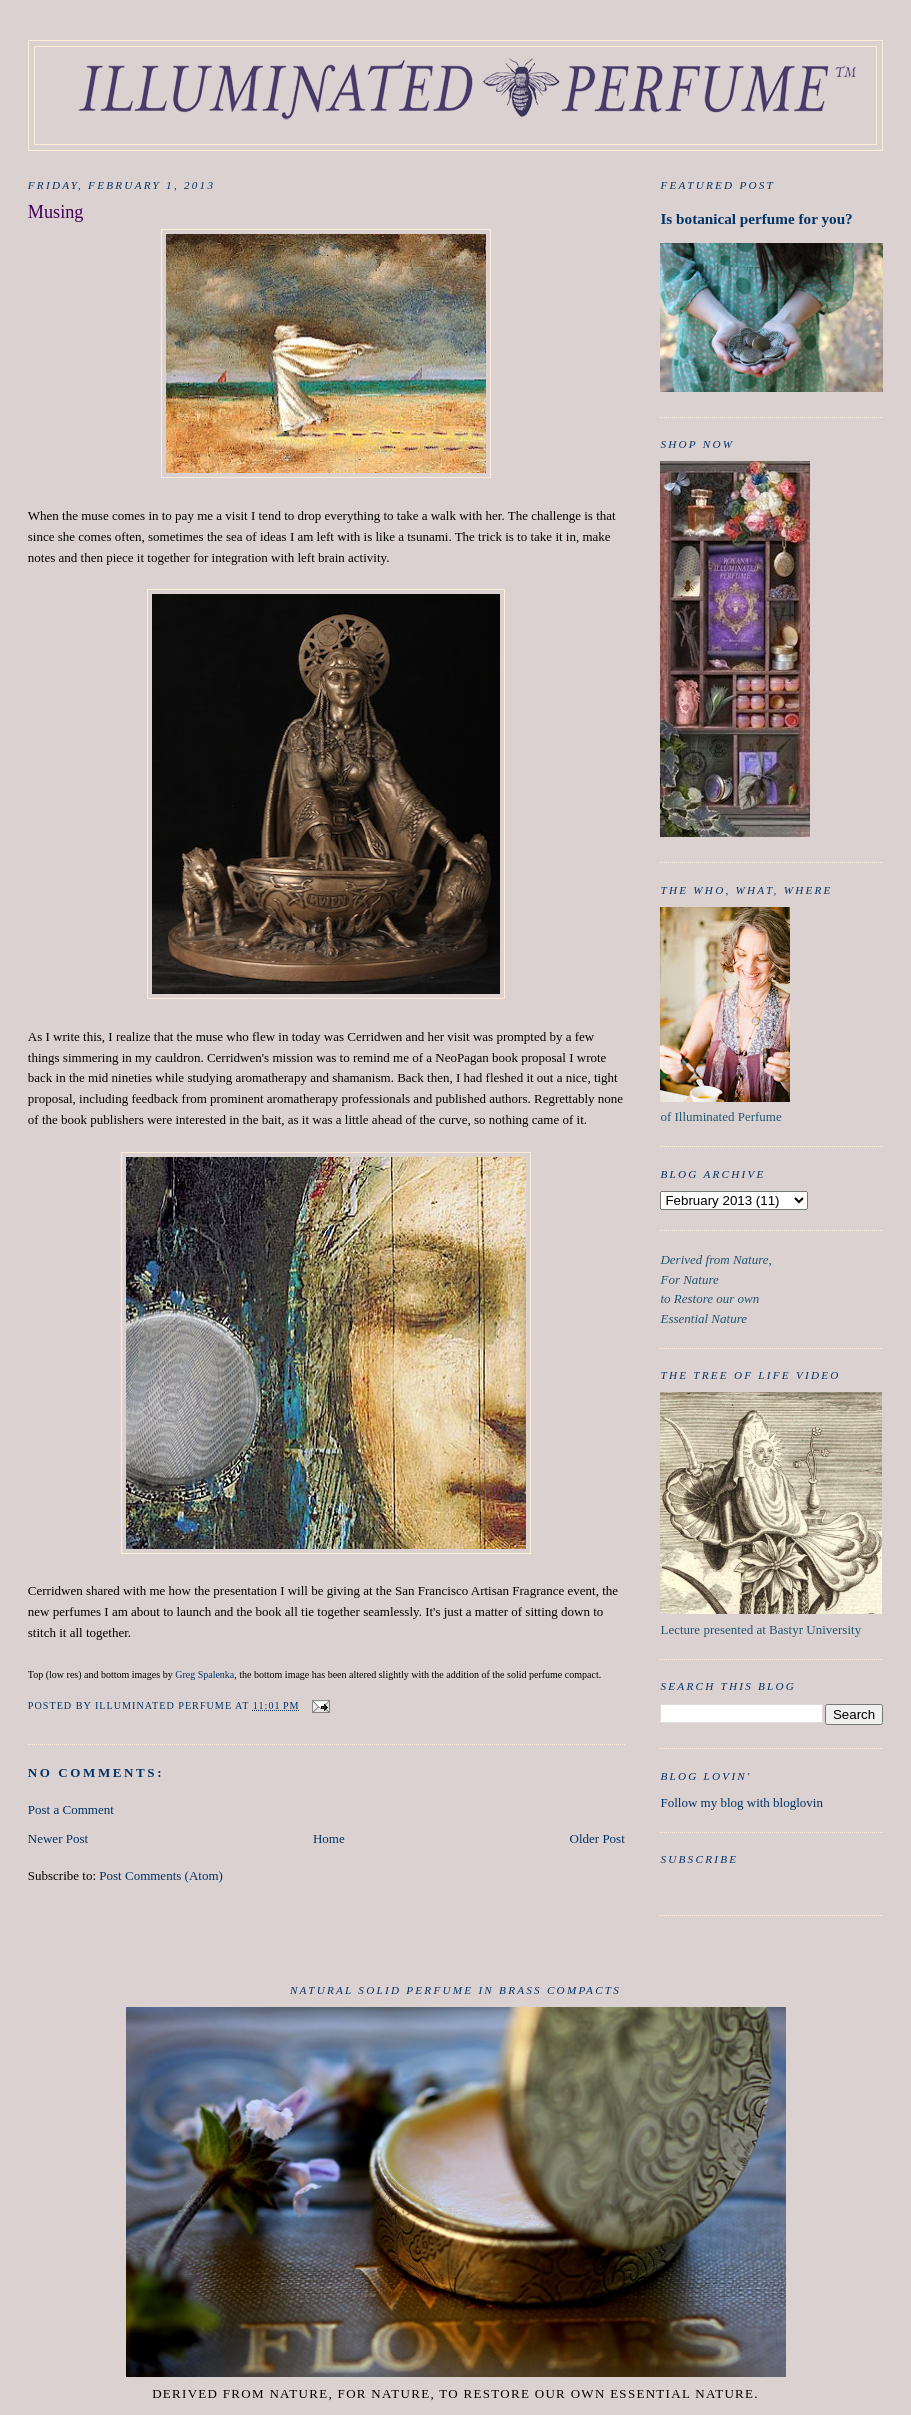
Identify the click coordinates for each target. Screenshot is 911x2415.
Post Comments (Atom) (161, 1875)
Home (329, 1838)
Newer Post (58, 1838)
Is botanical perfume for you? (756, 218)
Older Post (597, 1838)
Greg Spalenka (204, 1674)
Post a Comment (71, 1809)
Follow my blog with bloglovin (741, 1802)
